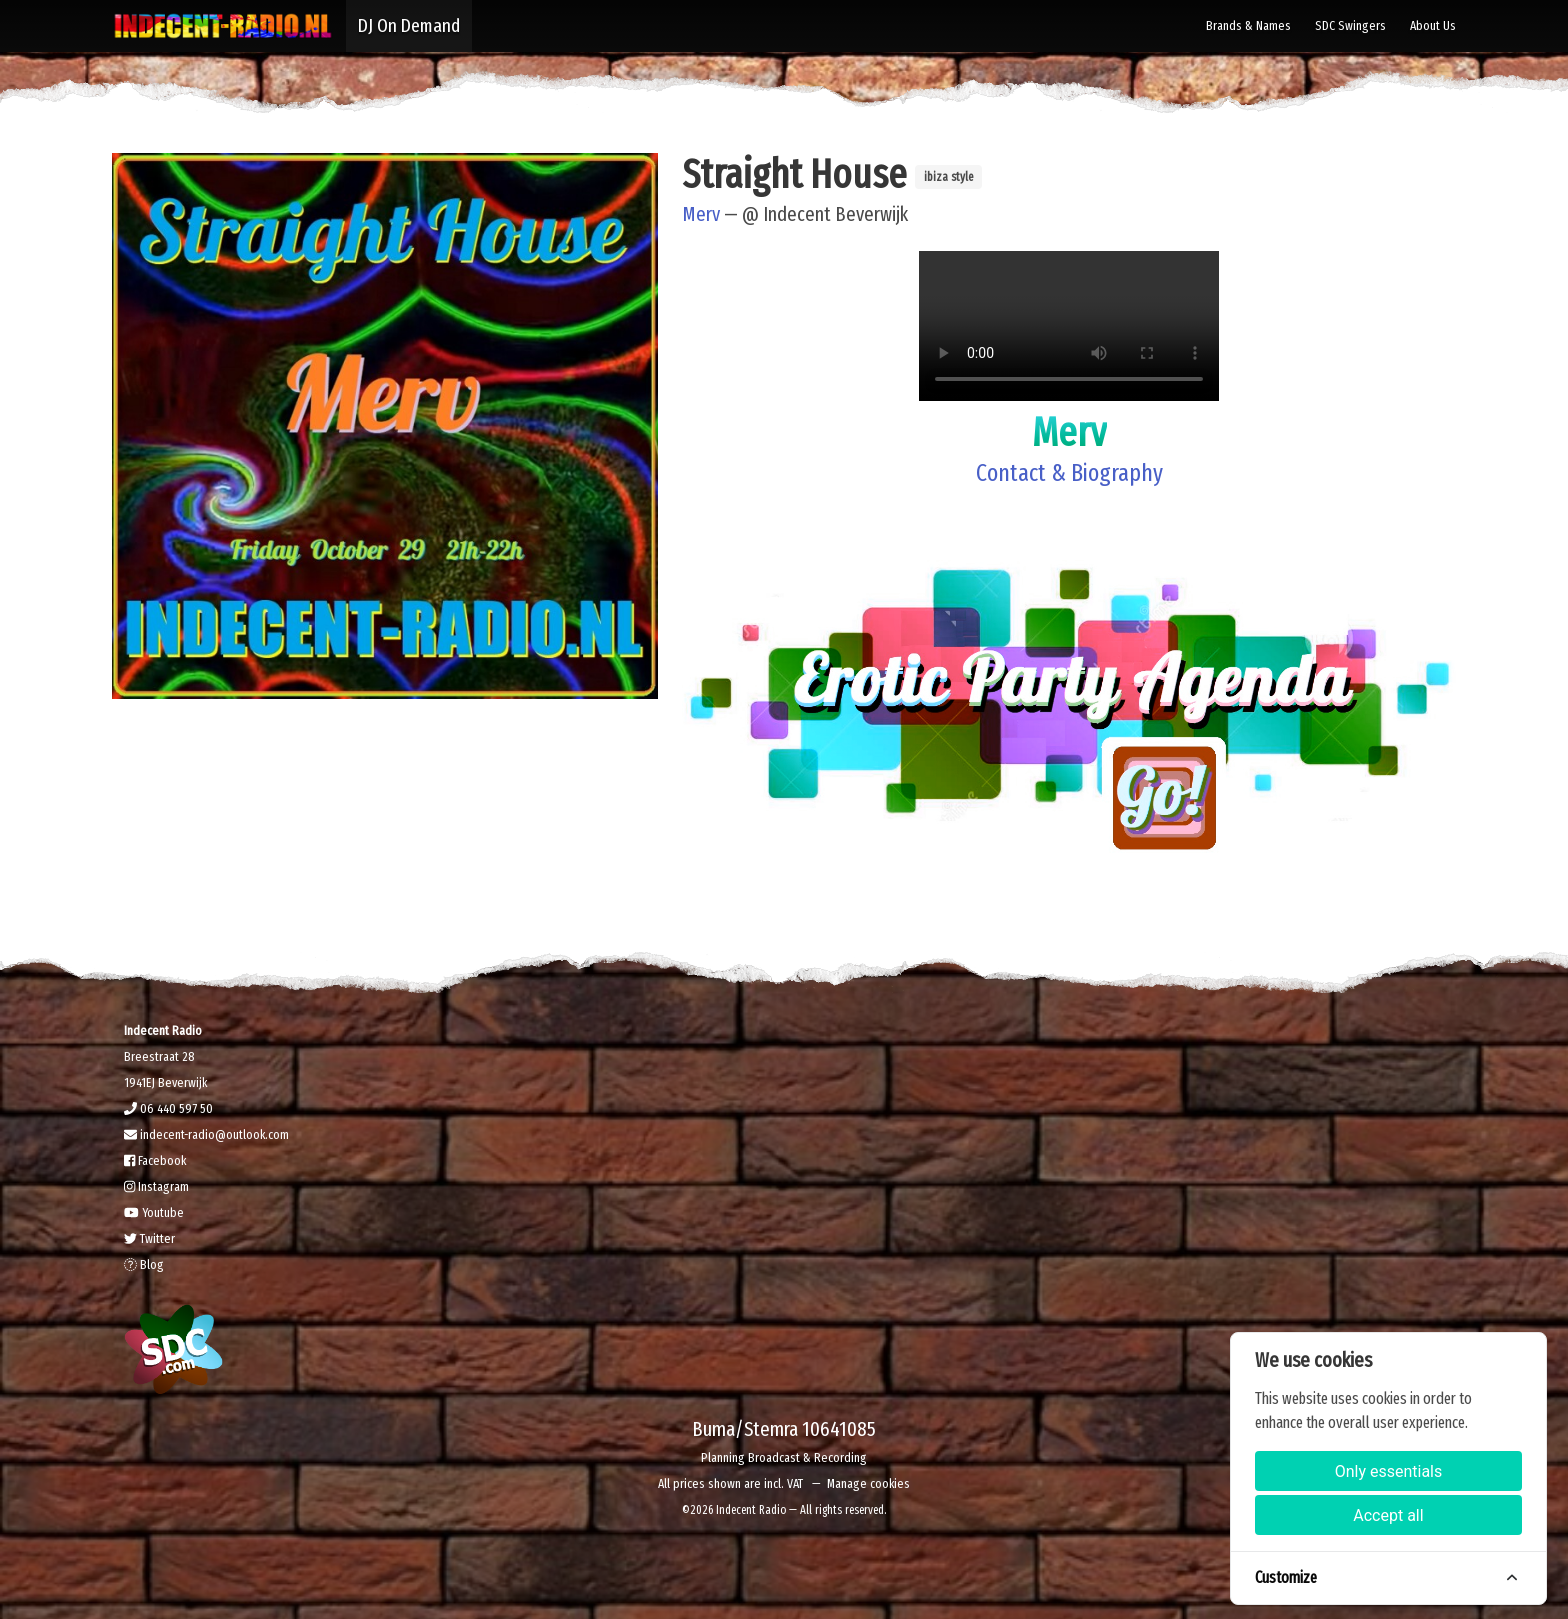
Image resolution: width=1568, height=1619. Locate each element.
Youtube (154, 1212)
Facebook (155, 1160)
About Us (1433, 25)
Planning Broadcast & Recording (784, 1457)
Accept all (1388, 1515)
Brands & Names (1248, 25)
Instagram (156, 1186)
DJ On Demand (409, 25)
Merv (701, 214)
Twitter (149, 1238)
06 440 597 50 (168, 1108)
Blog (144, 1264)
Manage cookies (868, 1483)
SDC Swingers (1350, 25)
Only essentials (1389, 1471)
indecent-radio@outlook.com (206, 1134)
